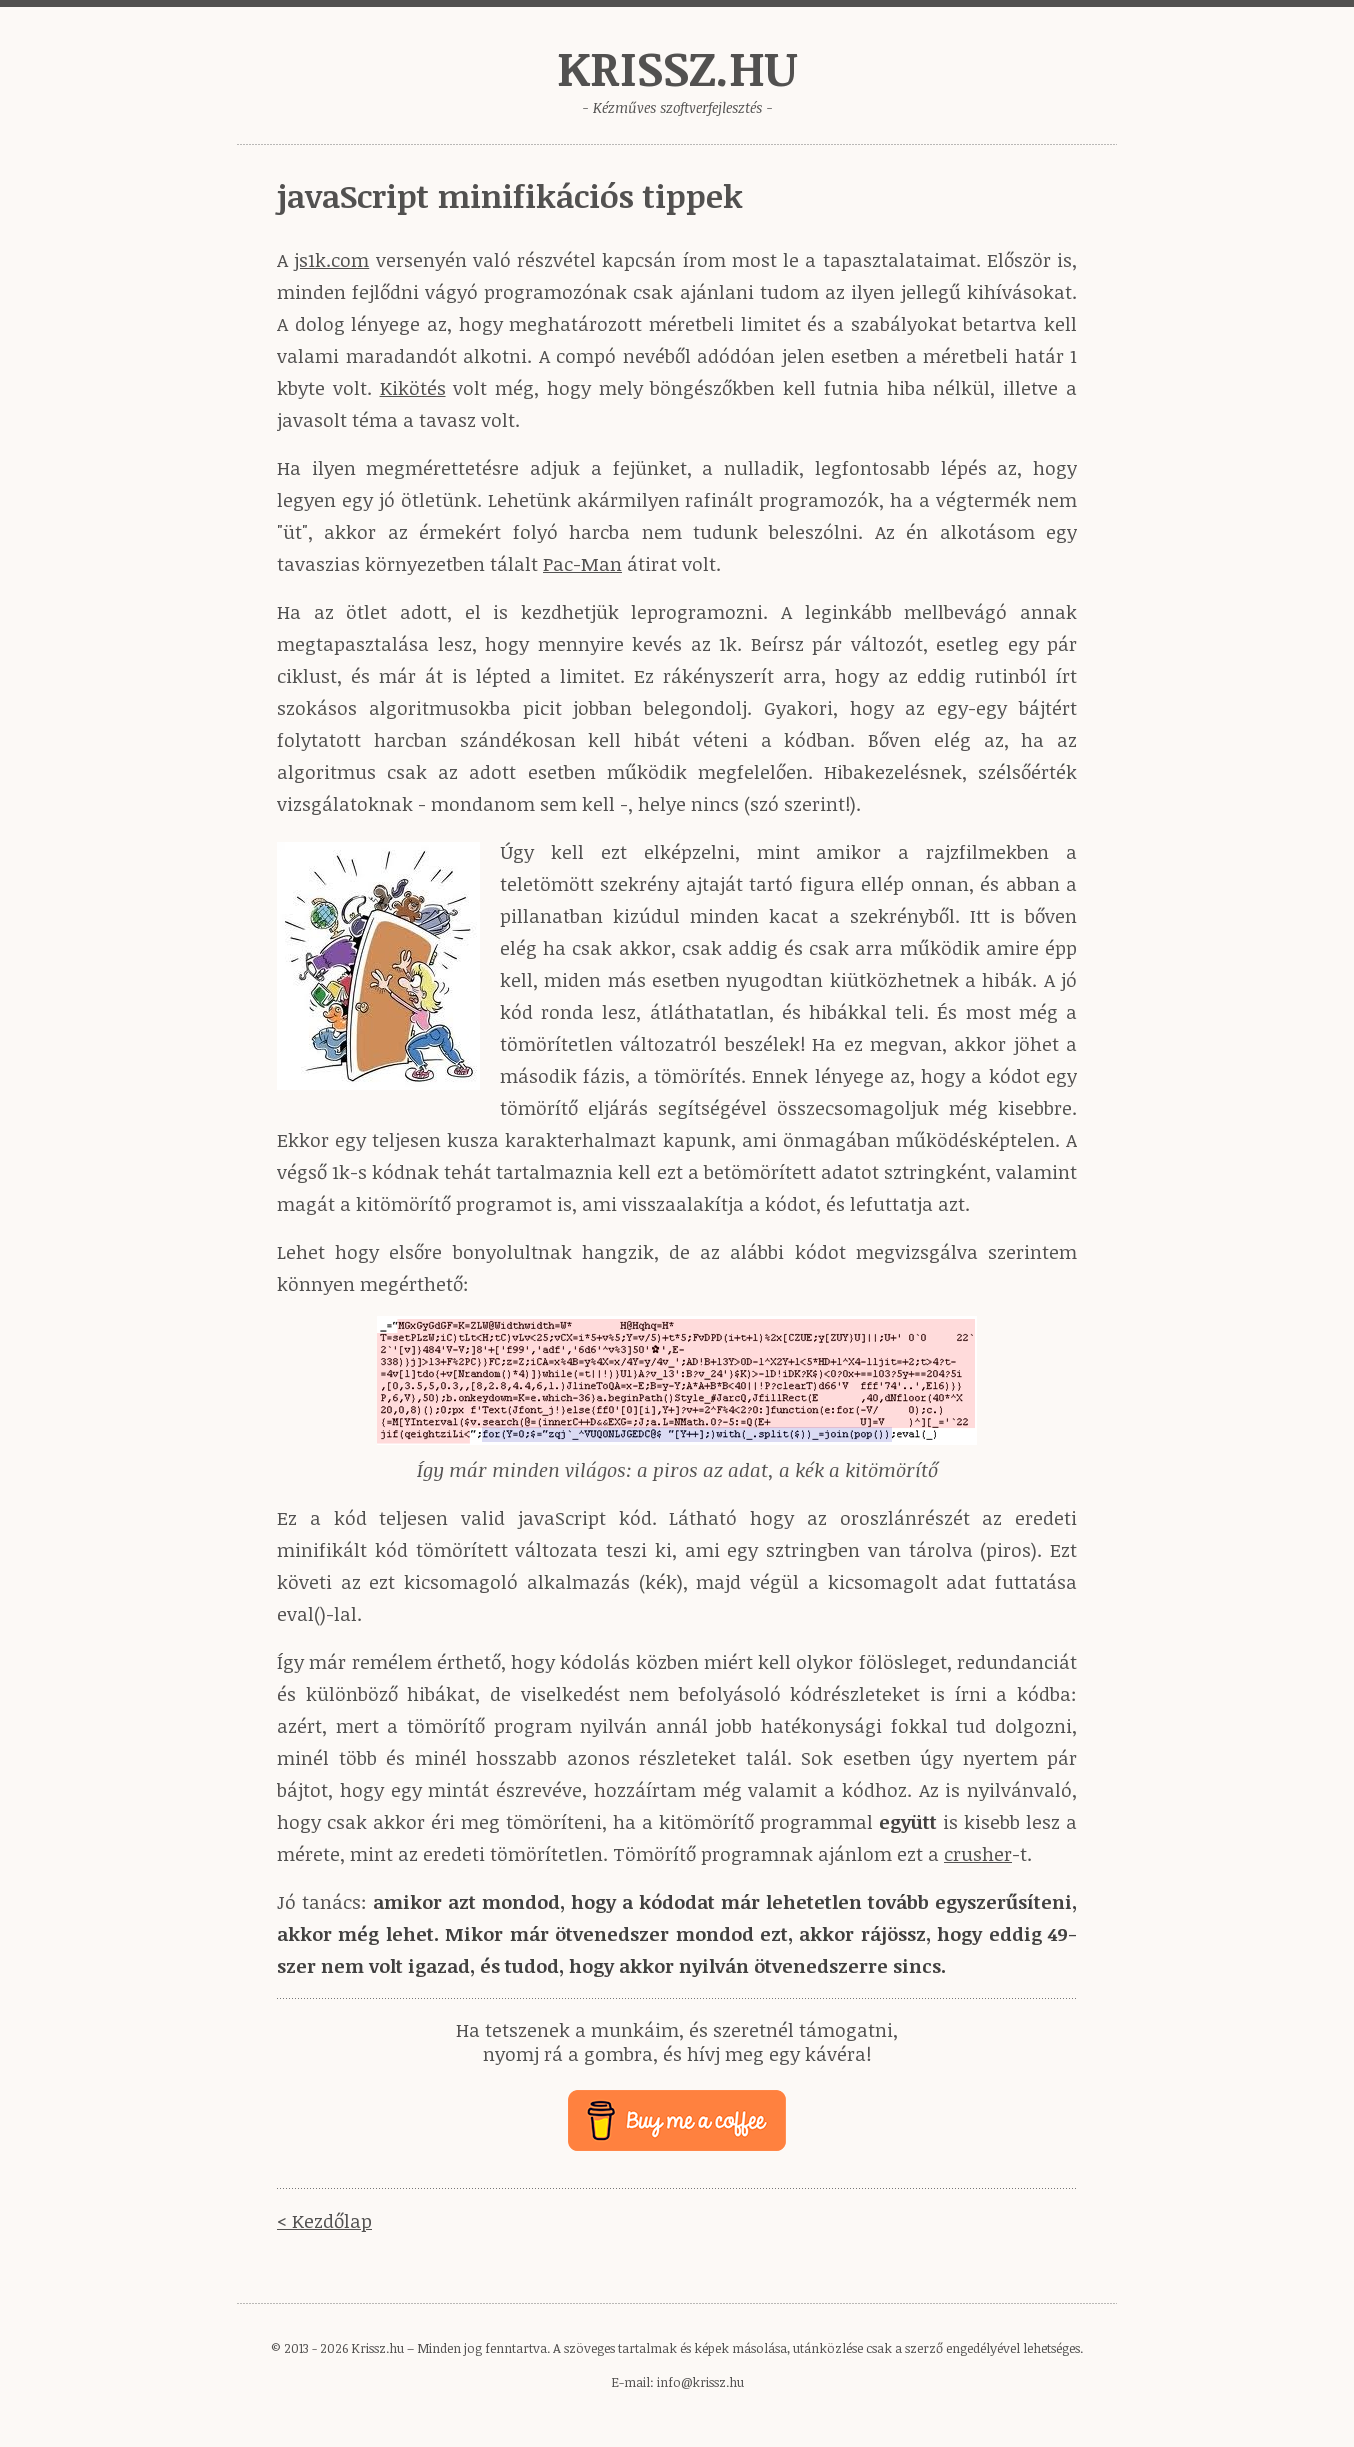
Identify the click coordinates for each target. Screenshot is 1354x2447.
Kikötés (413, 388)
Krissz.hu (677, 67)
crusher (978, 1854)
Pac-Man (582, 564)
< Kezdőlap (324, 2221)
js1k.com (331, 260)
